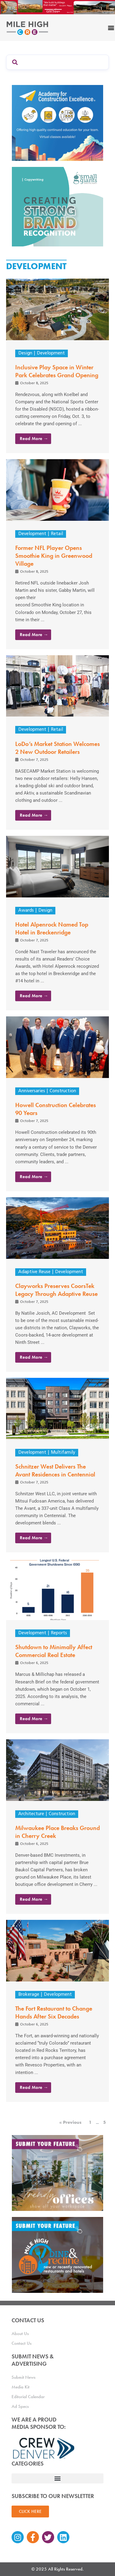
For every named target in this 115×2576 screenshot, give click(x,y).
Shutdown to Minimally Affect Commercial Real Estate (53, 1651)
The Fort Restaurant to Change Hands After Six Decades (53, 2012)
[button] (57, 2478)
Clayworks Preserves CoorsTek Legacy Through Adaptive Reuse (56, 1290)
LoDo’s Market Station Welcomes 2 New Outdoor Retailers (57, 748)
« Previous (70, 2122)
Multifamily (63, 1452)
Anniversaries (31, 1091)
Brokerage (28, 1994)
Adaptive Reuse (34, 1272)
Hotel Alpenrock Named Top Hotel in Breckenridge (51, 928)
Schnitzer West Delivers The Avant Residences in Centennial (55, 1470)
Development (51, 353)
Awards (26, 910)
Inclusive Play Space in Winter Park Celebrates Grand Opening (56, 371)
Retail (57, 534)
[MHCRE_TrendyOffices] (57, 2172)
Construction (63, 1091)
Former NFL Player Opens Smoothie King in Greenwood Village (53, 556)
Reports (59, 1633)
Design (25, 353)
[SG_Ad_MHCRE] (57, 206)
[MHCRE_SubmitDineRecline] (57, 2254)
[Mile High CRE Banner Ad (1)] (57, 6)
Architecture (31, 1814)
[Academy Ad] (57, 122)
